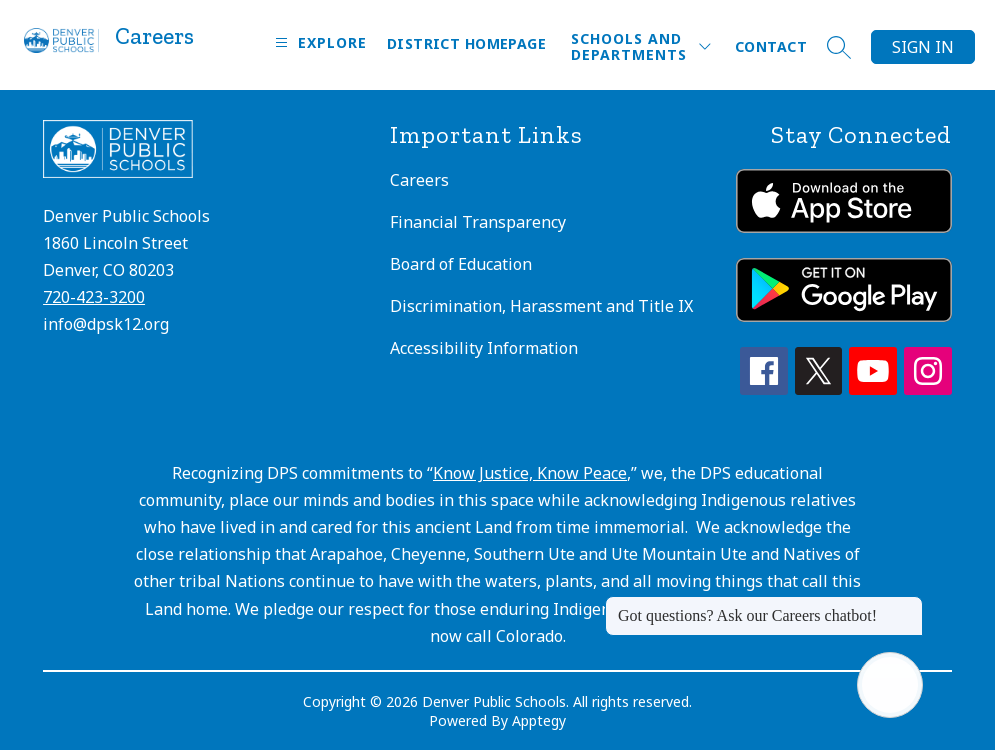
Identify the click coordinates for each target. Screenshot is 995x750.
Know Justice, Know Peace (530, 473)
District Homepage (466, 43)
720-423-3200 (94, 297)
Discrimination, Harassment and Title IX (541, 306)
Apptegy (539, 720)
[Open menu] (318, 42)
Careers (419, 180)
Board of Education (461, 264)
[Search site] (839, 47)
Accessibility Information (484, 348)
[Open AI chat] (890, 685)
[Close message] (907, 606)
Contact (771, 46)
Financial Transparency (478, 222)
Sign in (923, 47)
